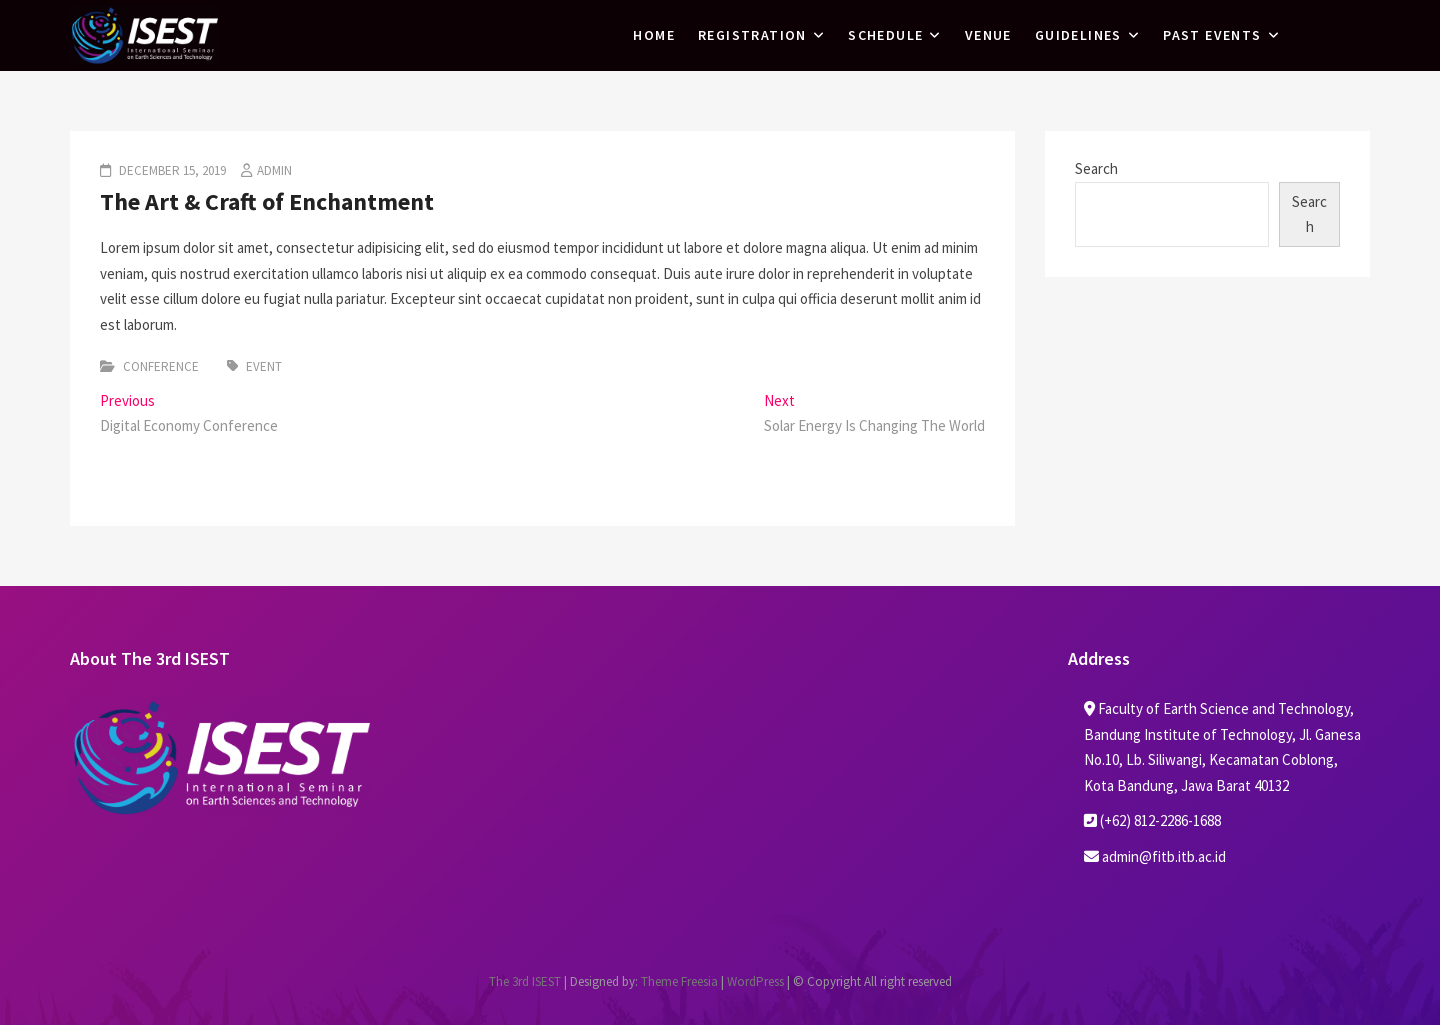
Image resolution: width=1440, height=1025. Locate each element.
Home (654, 35)
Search (1096, 168)
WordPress (755, 981)
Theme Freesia (679, 981)
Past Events (1212, 35)
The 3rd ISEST (525, 981)
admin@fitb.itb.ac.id (1155, 856)
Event (264, 366)
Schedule (885, 35)
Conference (161, 366)
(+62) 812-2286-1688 (1152, 820)
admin (274, 170)
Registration (752, 35)
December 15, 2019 (171, 170)
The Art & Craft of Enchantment (267, 201)
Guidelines (1078, 35)
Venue (988, 35)
